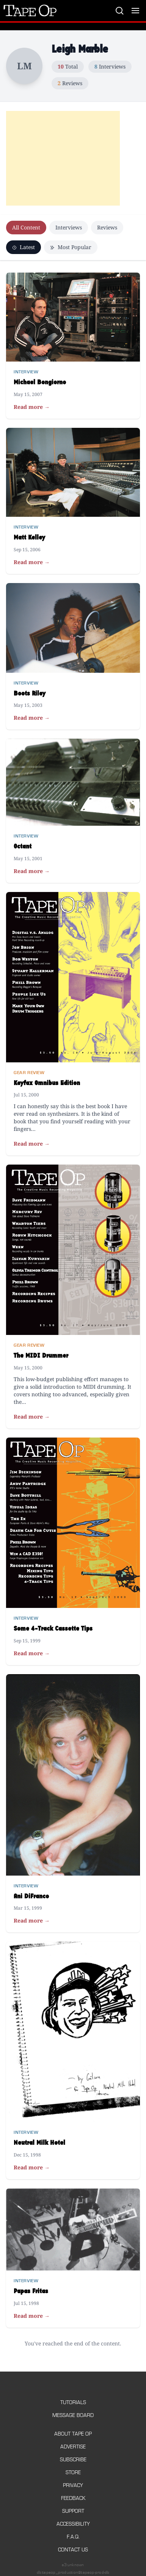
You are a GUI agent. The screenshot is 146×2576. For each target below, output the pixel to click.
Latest (23, 247)
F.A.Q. (73, 2537)
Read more (32, 407)
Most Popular (70, 247)
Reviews (107, 227)
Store (73, 2472)
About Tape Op (73, 2434)
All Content (26, 227)
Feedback (73, 2498)
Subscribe (73, 2459)
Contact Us (73, 2550)
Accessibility (73, 2524)
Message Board (73, 2415)
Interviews (68, 227)
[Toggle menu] (135, 10)
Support (73, 2511)
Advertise (73, 2447)
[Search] (119, 10)
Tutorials (73, 2402)
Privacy (73, 2485)
